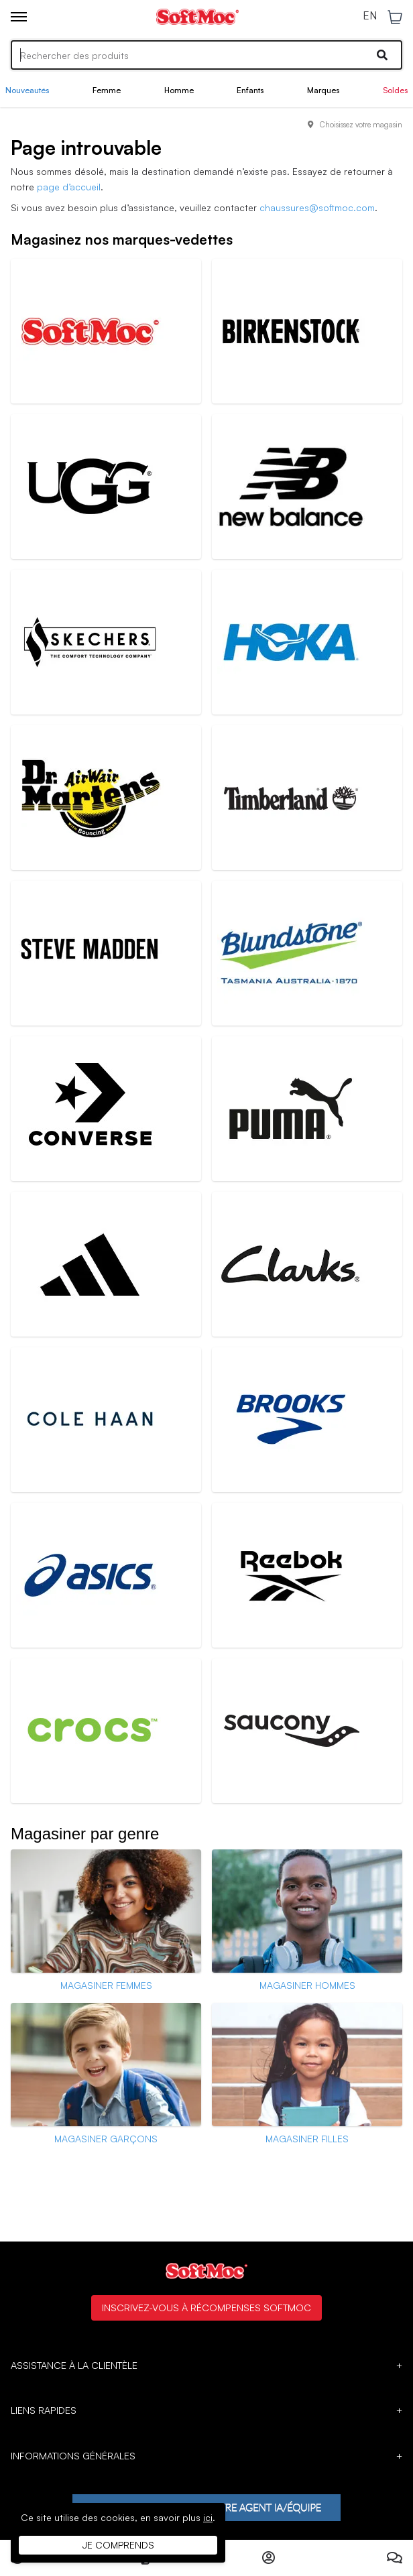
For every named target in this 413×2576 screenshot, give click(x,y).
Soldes (395, 90)
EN (370, 16)
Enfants (250, 90)
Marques (323, 90)
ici (208, 2517)
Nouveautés (27, 90)
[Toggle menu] (19, 17)
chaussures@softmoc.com (317, 207)
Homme (179, 90)
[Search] (206, 55)
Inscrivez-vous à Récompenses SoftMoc (206, 2307)
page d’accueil (69, 186)
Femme (107, 90)
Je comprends (118, 2545)
